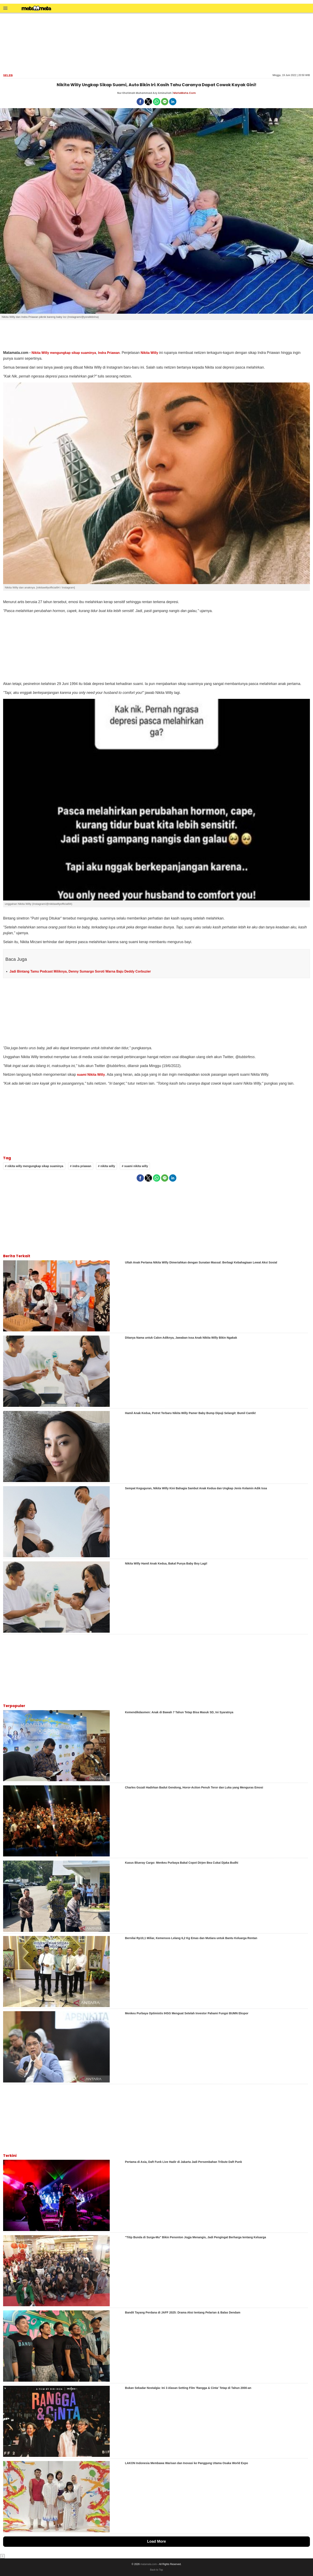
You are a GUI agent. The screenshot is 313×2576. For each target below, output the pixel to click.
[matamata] (36, 9)
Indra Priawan (109, 353)
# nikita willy (106, 1166)
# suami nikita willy (135, 1166)
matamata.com (148, 2564)
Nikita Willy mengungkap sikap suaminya (63, 353)
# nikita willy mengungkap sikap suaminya (34, 1166)
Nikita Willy (149, 353)
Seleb (8, 75)
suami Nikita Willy (91, 1074)
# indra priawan (80, 1166)
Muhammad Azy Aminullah (153, 93)
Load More (156, 2541)
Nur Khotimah (126, 93)
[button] (5, 8)
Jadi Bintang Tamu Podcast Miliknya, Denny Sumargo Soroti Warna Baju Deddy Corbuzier (80, 971)
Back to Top (156, 2569)
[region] (156, 43)
